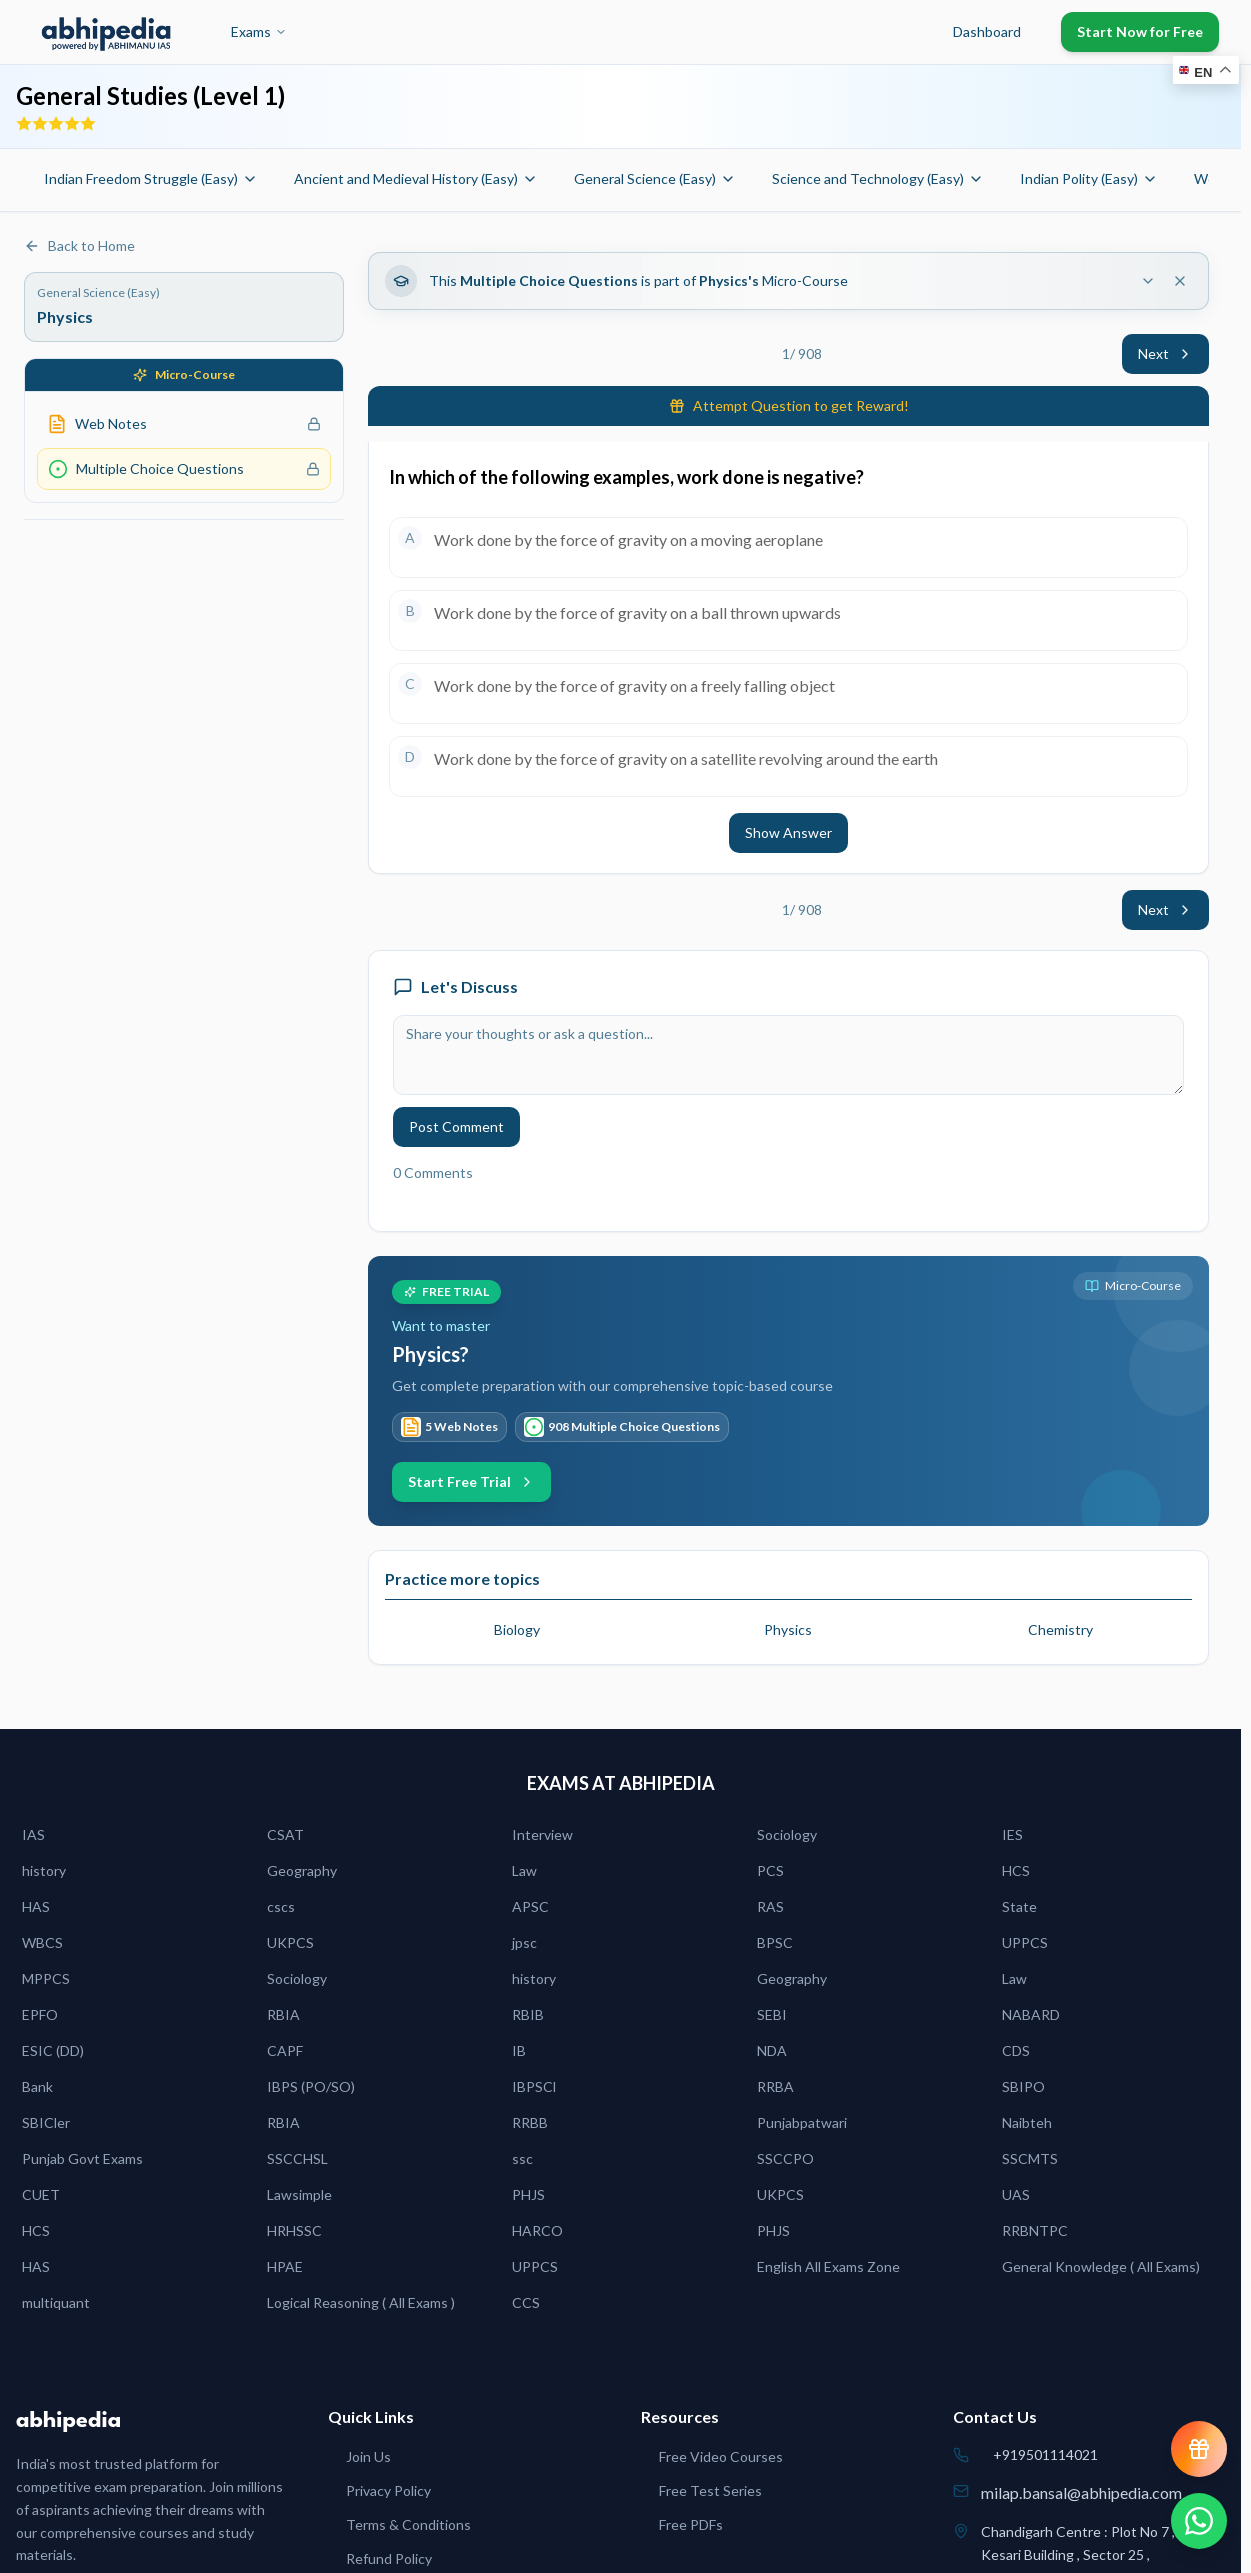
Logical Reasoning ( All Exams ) (361, 2302)
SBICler (46, 2122)
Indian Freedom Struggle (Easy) (151, 178)
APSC (530, 1906)
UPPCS (1025, 1942)
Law (524, 1870)
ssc (522, 2158)
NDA (772, 2050)
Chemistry (1060, 1629)
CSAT (285, 1834)
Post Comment (456, 1126)
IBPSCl (534, 2086)
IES (1012, 1834)
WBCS (42, 1942)
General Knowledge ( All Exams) (1101, 2266)
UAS (1016, 2194)
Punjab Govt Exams (82, 2158)
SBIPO (1023, 2086)
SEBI (772, 2014)
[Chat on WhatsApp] (1199, 2521)
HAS (36, 1906)
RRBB (530, 2122)
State (1019, 1906)
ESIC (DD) (53, 2050)
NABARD (1031, 2014)
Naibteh (1027, 2122)
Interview (542, 1834)
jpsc (524, 1942)
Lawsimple (299, 2194)
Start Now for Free (1140, 31)
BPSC (775, 1942)
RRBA (775, 2086)
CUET (41, 2194)
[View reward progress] (1199, 2449)
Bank (37, 2086)
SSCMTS (1030, 2158)
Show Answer (788, 832)
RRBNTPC (1035, 2230)
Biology (517, 1629)
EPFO (40, 2014)
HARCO (537, 2230)
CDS (1016, 2050)
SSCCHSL (297, 2158)
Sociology (787, 1834)
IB (519, 2050)
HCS (1016, 1870)
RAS (770, 1906)
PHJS (528, 2194)
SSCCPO (785, 2158)
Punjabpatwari (802, 2122)
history (44, 1870)
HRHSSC (294, 2230)
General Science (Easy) (655, 178)
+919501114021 (1045, 2454)
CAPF (285, 2050)
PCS (770, 1870)
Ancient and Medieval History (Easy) (416, 178)
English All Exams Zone (828, 2266)
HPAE (285, 2266)
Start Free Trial (471, 1481)
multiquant (56, 2302)
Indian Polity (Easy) (1089, 178)
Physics (788, 1629)
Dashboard (987, 31)
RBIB (528, 2014)
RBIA (283, 2014)
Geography (302, 1870)
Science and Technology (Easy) (878, 178)
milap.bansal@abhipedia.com (1081, 2492)
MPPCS (46, 1978)
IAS (33, 1834)
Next (1165, 353)
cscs (281, 1906)
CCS (526, 2302)
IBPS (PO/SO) (311, 2086)
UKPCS (290, 1942)
